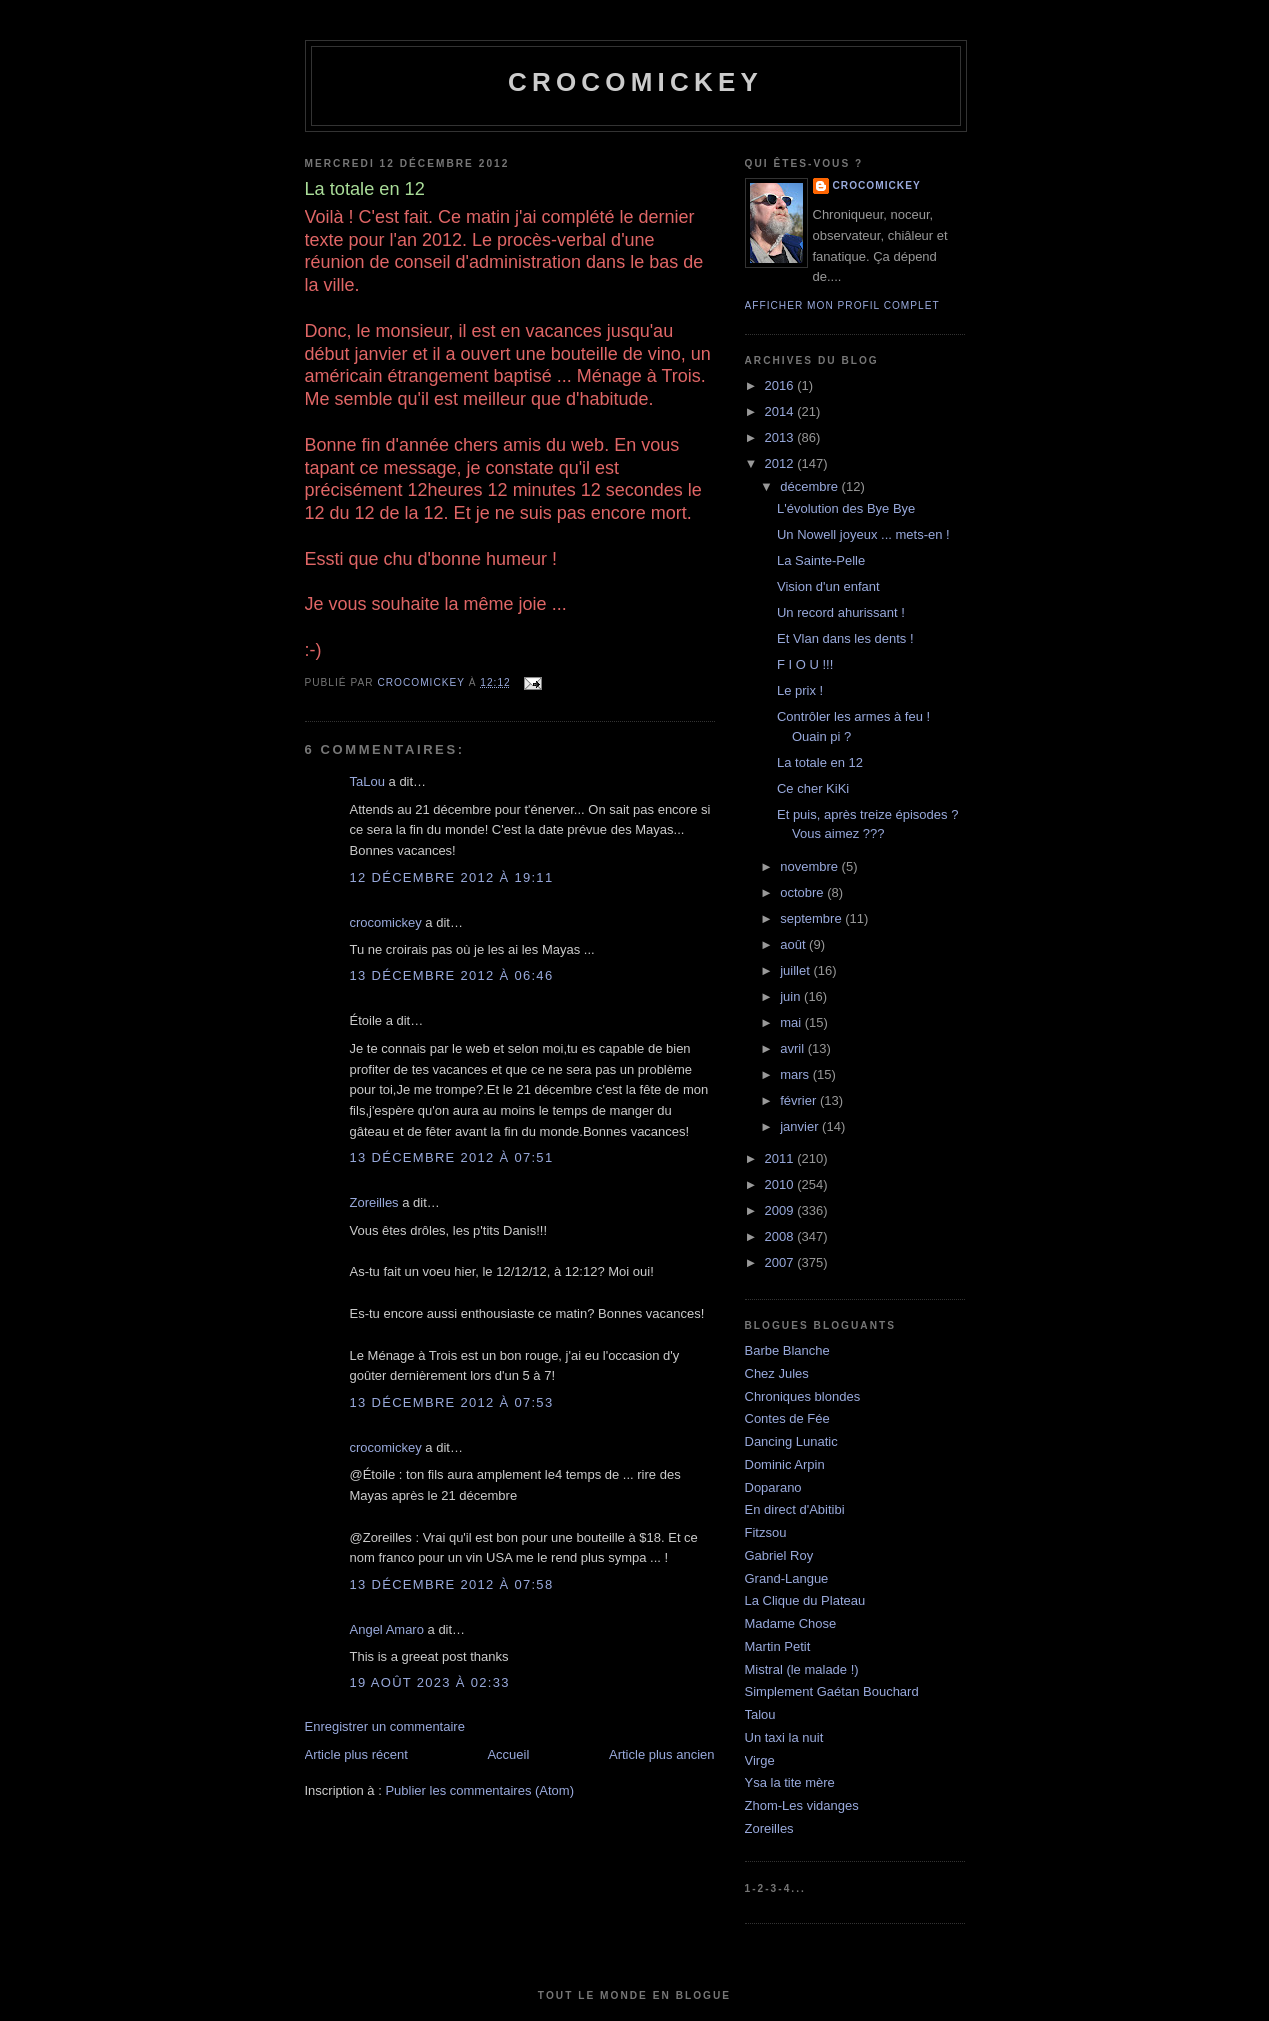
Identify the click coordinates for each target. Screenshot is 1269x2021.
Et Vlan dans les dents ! (845, 638)
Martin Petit (778, 1646)
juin (792, 996)
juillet (796, 970)
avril (793, 1048)
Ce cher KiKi (813, 788)
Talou (760, 1714)
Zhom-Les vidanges (802, 1805)
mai (792, 1022)
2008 (781, 1236)
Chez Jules (777, 1373)
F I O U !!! (805, 664)
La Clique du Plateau (805, 1600)
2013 (781, 437)
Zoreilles (374, 1202)
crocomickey (635, 82)
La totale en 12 (820, 762)
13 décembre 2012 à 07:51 (452, 1157)
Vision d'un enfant (828, 586)
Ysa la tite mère (790, 1782)
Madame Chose (791, 1623)
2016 (781, 385)
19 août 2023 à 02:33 (430, 1682)
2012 (781, 463)
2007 (781, 1262)
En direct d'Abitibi (795, 1509)
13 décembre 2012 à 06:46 (452, 975)
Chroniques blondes (803, 1396)
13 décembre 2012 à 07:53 (452, 1402)
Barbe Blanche (787, 1350)
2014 (781, 411)
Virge (760, 1760)
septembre (812, 918)
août (794, 944)
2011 (781, 1158)
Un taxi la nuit (784, 1737)
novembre (810, 866)
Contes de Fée (787, 1418)
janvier (801, 1126)
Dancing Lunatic (791, 1441)
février (800, 1100)
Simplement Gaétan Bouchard (832, 1691)
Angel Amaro (387, 1629)
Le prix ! (800, 690)
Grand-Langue (787, 1578)
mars (796, 1074)
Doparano (773, 1487)
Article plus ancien (662, 1754)
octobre (803, 892)
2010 (781, 1184)
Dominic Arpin (785, 1464)
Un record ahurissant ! (841, 612)
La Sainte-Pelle (821, 560)
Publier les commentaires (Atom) (479, 1790)
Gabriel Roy (779, 1555)
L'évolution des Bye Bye (846, 508)
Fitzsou (766, 1532)
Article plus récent (356, 1754)
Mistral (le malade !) (802, 1669)
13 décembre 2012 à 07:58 (452, 1584)
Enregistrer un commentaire (385, 1726)
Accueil (508, 1754)
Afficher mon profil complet (842, 305)
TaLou (367, 781)
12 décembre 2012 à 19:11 (452, 877)
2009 (781, 1210)
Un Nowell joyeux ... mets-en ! (863, 534)
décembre (810, 486)
